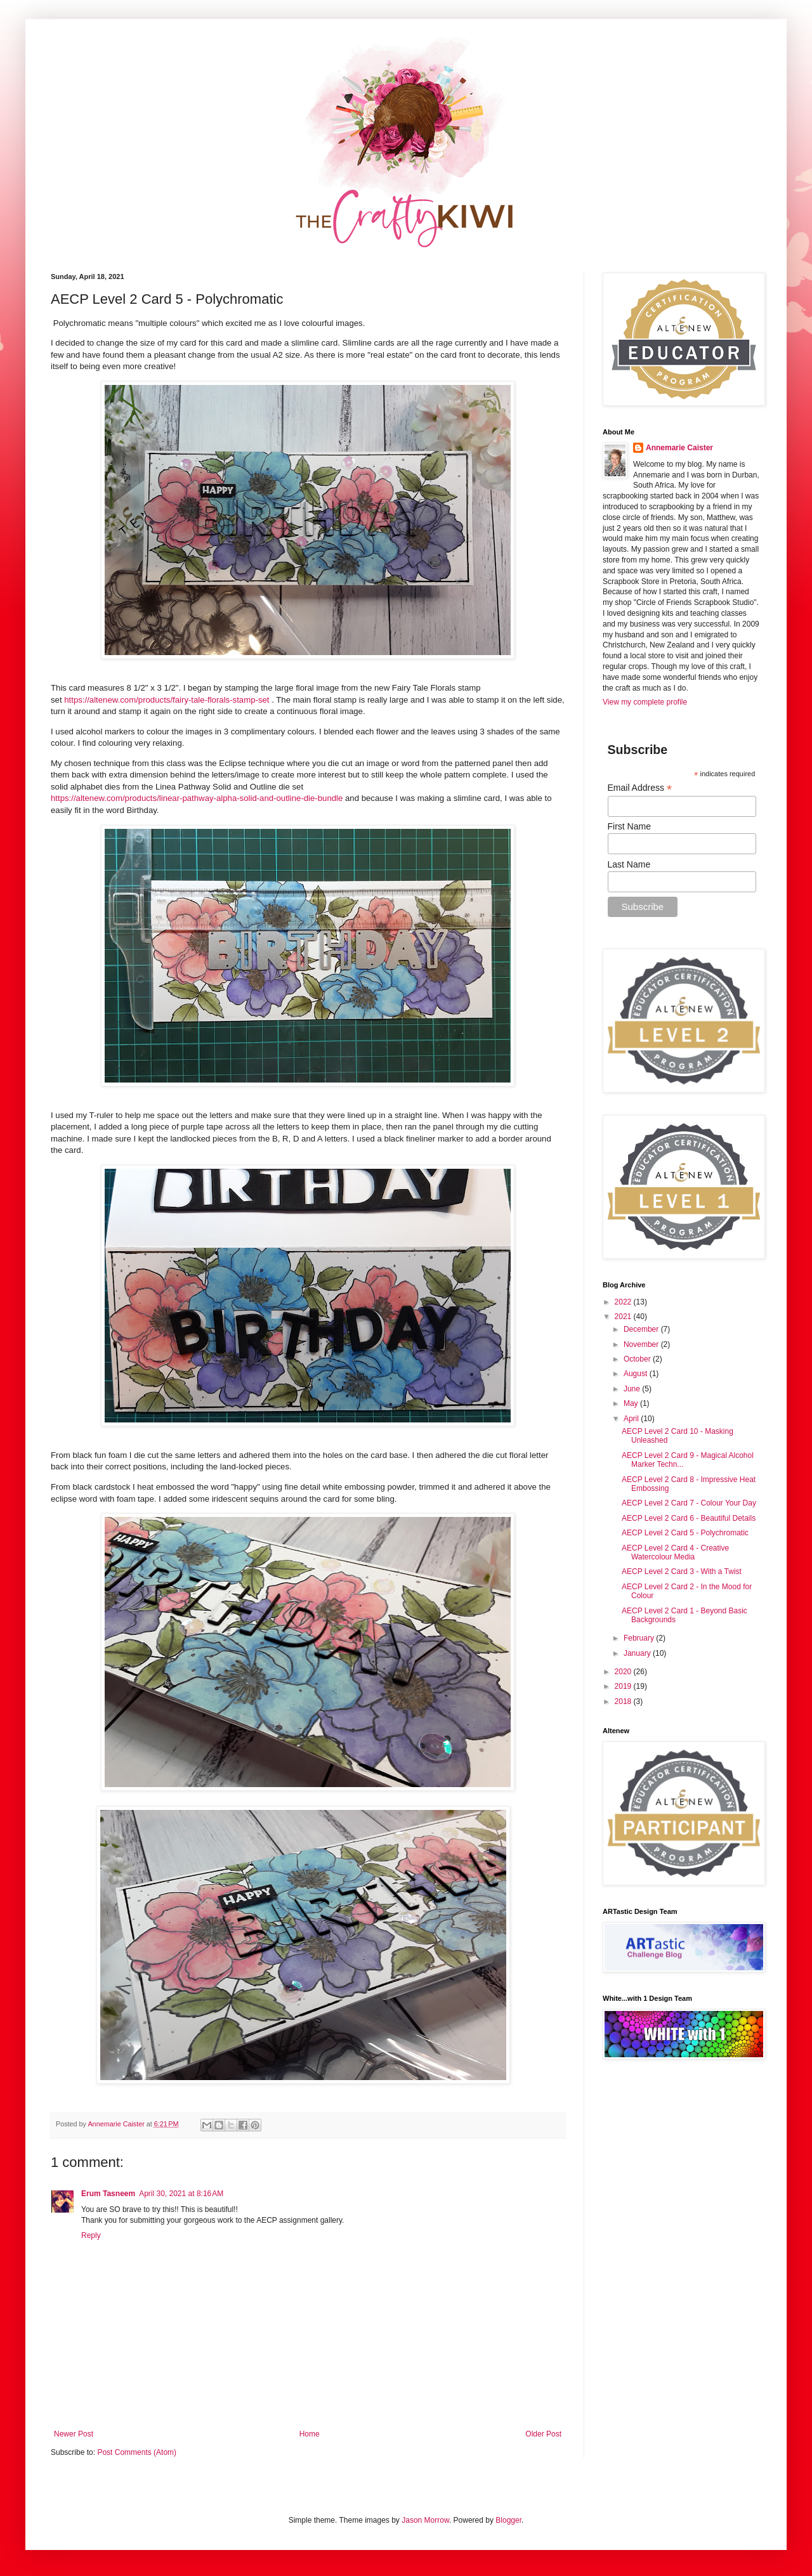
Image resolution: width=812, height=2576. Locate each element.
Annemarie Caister (679, 447)
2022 (624, 1302)
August (637, 1373)
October (638, 1359)
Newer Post (73, 2434)
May (632, 1403)
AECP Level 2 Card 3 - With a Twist (682, 1571)
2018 (624, 1701)
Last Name (629, 864)
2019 (624, 1686)
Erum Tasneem (108, 2193)
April (632, 1418)
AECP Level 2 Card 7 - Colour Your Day (689, 1503)
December (642, 1329)
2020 (624, 1671)
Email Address (640, 788)
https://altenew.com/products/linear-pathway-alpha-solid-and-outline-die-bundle (197, 798)
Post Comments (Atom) (136, 2452)
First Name (629, 826)
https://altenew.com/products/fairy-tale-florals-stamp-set (166, 700)
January (638, 1653)
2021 (624, 1316)
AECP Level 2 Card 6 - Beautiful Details (689, 1518)
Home (309, 2434)
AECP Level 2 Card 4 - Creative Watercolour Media (675, 1552)
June (633, 1388)
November (642, 1344)
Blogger (508, 2520)
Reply (91, 2235)
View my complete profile (645, 702)
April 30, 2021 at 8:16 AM (181, 2193)
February (640, 1638)
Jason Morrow (425, 2520)
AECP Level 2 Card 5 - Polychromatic (685, 1532)
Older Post (543, 2434)
